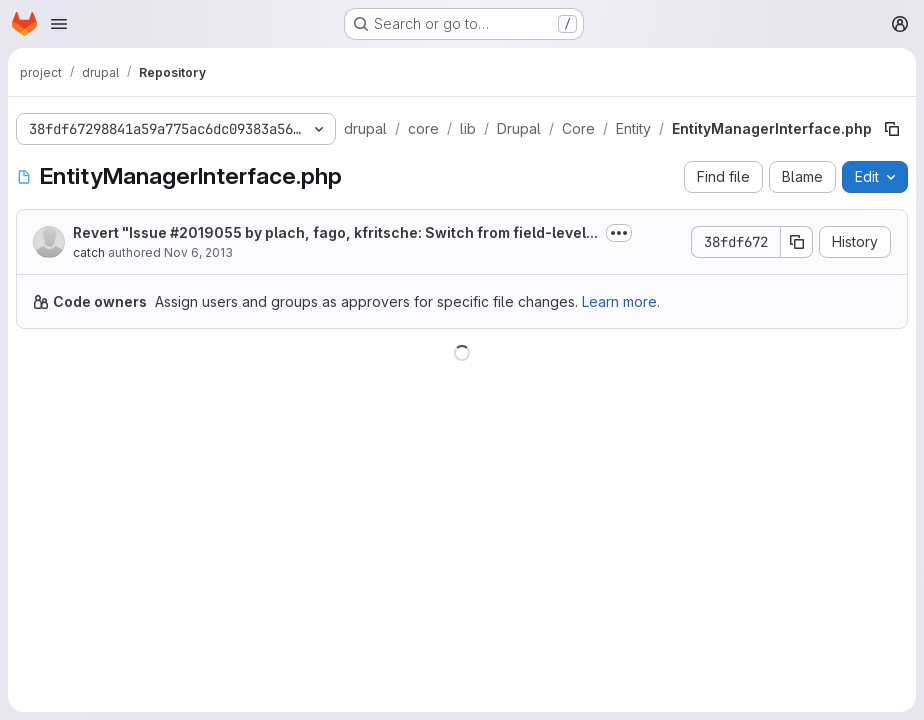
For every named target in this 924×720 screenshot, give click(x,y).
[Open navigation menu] (59, 24)
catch (89, 252)
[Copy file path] (892, 129)
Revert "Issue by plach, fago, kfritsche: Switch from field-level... (335, 232)
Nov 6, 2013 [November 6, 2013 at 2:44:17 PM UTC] (198, 252)
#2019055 (206, 232)
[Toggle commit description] (619, 233)
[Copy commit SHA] (797, 242)
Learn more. (621, 301)
